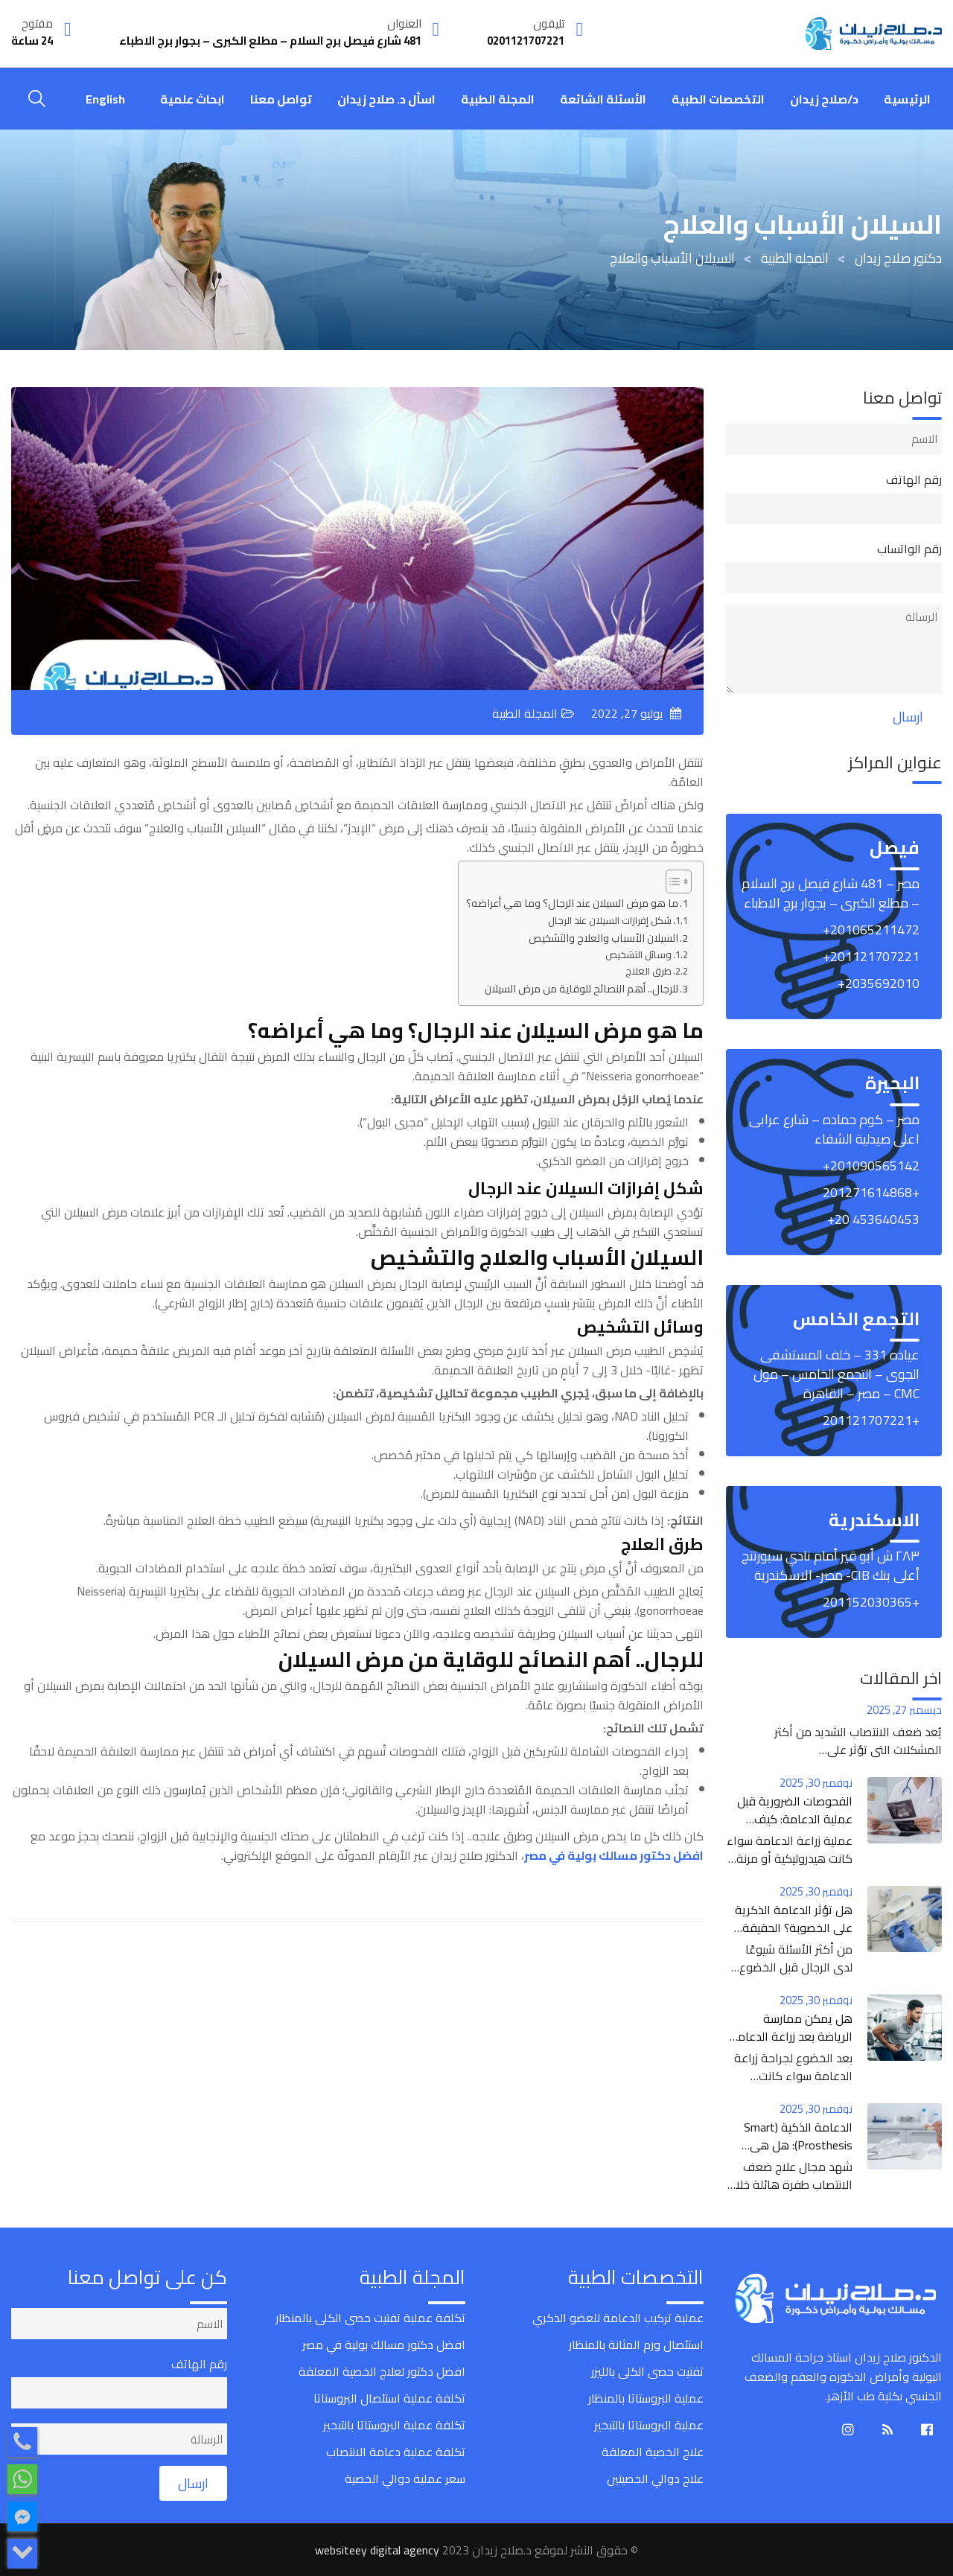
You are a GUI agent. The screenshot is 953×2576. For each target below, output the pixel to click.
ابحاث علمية (192, 99)
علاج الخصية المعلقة (653, 2451)
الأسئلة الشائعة (603, 99)
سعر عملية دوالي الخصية (405, 2478)
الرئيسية (907, 99)
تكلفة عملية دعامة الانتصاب (395, 2451)
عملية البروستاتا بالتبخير (649, 2425)
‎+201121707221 (871, 956)
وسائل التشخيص (638, 955)
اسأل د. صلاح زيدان (386, 99)
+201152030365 (871, 1602)
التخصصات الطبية (718, 99)
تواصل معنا (281, 99)
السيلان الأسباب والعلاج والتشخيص (603, 937)
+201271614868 (871, 1192)
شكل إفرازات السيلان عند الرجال (610, 920)
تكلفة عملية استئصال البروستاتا (389, 2398)
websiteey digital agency (377, 2550)
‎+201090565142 (871, 1165)
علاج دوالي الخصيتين (655, 2478)
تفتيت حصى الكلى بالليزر (647, 2371)
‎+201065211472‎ (871, 929)
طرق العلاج (648, 971)
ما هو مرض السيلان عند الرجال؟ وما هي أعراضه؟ (572, 902)
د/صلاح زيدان (824, 99)
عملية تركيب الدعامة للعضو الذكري (618, 2317)
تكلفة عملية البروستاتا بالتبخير (394, 2425)
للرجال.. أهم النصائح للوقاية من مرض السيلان (581, 988)
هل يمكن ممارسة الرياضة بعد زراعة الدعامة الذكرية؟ (791, 2036)
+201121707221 (871, 1420)
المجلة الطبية (498, 99)
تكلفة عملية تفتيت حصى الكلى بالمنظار (370, 2317)
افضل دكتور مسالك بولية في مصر (383, 2344)
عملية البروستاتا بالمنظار (646, 2398)
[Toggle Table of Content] (671, 881)
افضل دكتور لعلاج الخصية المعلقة (382, 2371)
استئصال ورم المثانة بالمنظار (636, 2344)
